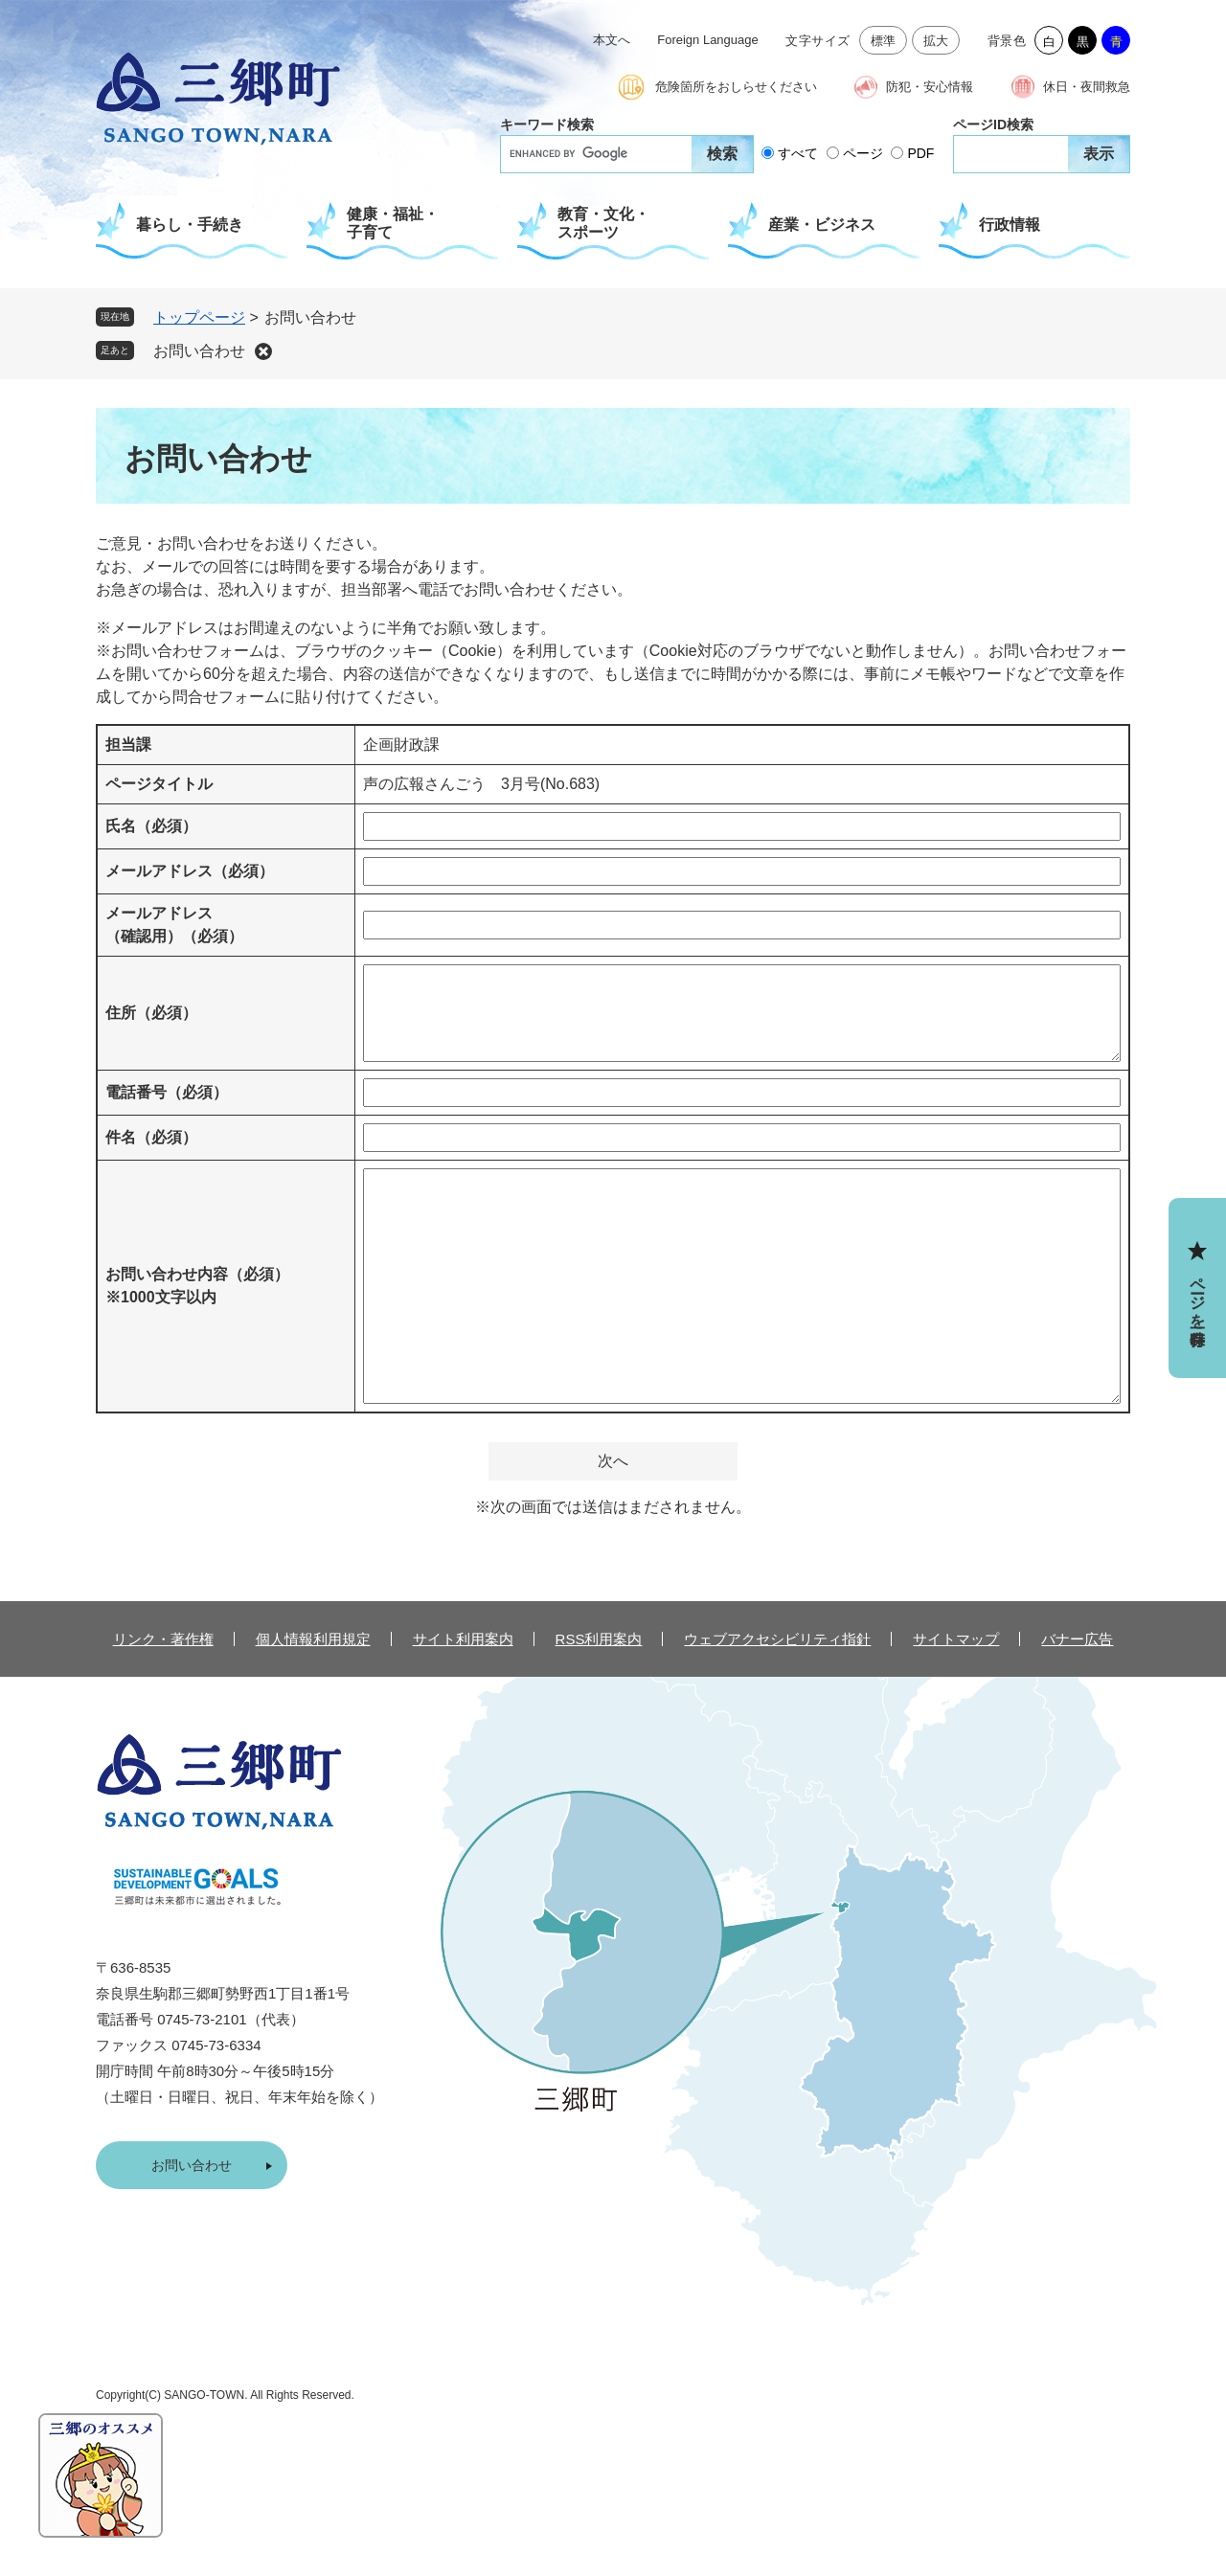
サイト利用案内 (463, 1639)
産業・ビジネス (821, 224)
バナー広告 (1077, 1639)
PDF (920, 153)
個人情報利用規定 (313, 1639)
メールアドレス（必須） (189, 871)
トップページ (199, 317)
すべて (798, 153)
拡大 (936, 41)
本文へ (611, 40)
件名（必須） (151, 1137)
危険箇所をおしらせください (736, 86)
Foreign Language (708, 40)
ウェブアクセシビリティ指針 (777, 1639)
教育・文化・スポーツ (603, 223)
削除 (263, 351)
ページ (863, 153)
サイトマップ (956, 1639)
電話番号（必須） (166, 1092)
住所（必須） (151, 1013)
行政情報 (1009, 224)
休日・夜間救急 (1086, 86)
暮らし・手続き (189, 224)
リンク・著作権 (163, 1639)
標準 (884, 41)
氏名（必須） (151, 826)
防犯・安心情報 (929, 86)
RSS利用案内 (599, 1639)
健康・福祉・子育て (393, 223)
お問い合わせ (199, 351)
